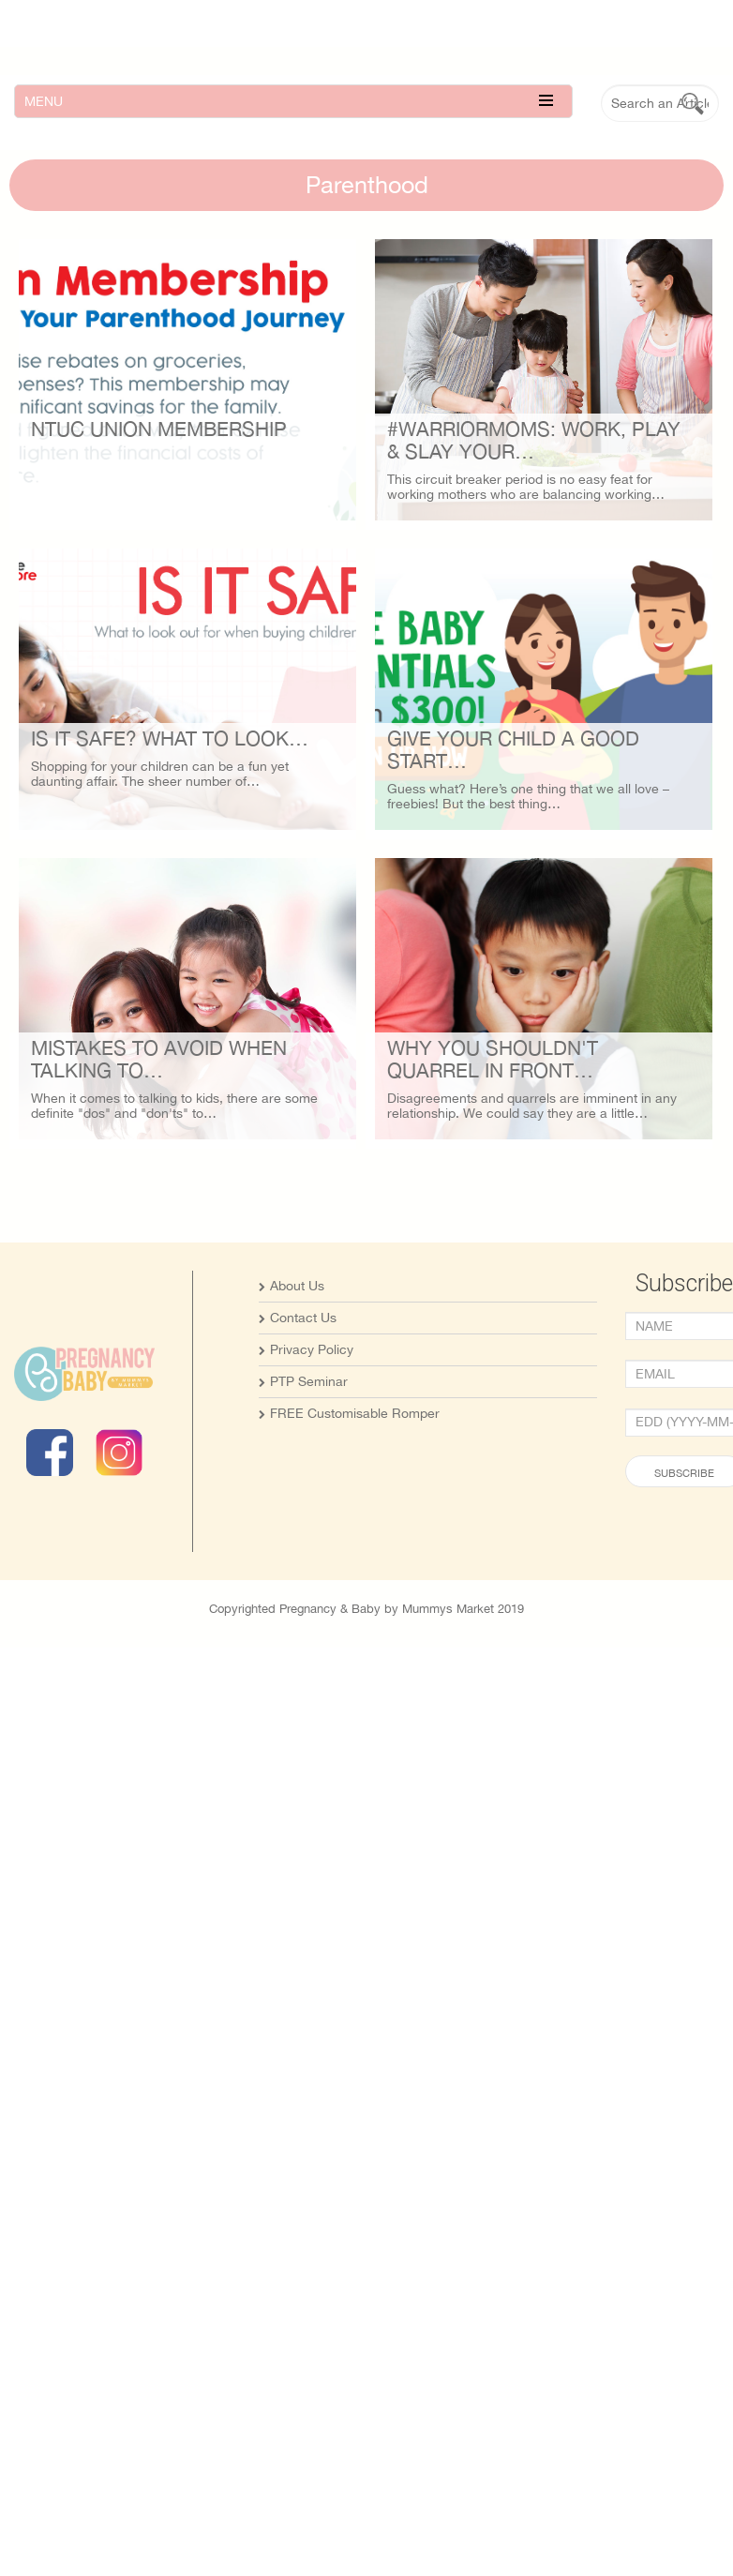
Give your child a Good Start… (457, 847)
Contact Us (303, 1363)
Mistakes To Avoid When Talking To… (159, 1157)
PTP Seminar (309, 1427)
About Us (297, 1331)
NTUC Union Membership (159, 428)
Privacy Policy (311, 1395)
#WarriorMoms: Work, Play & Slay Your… (477, 488)
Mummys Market (448, 1655)
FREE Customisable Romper (355, 1459)
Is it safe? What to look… (169, 787)
